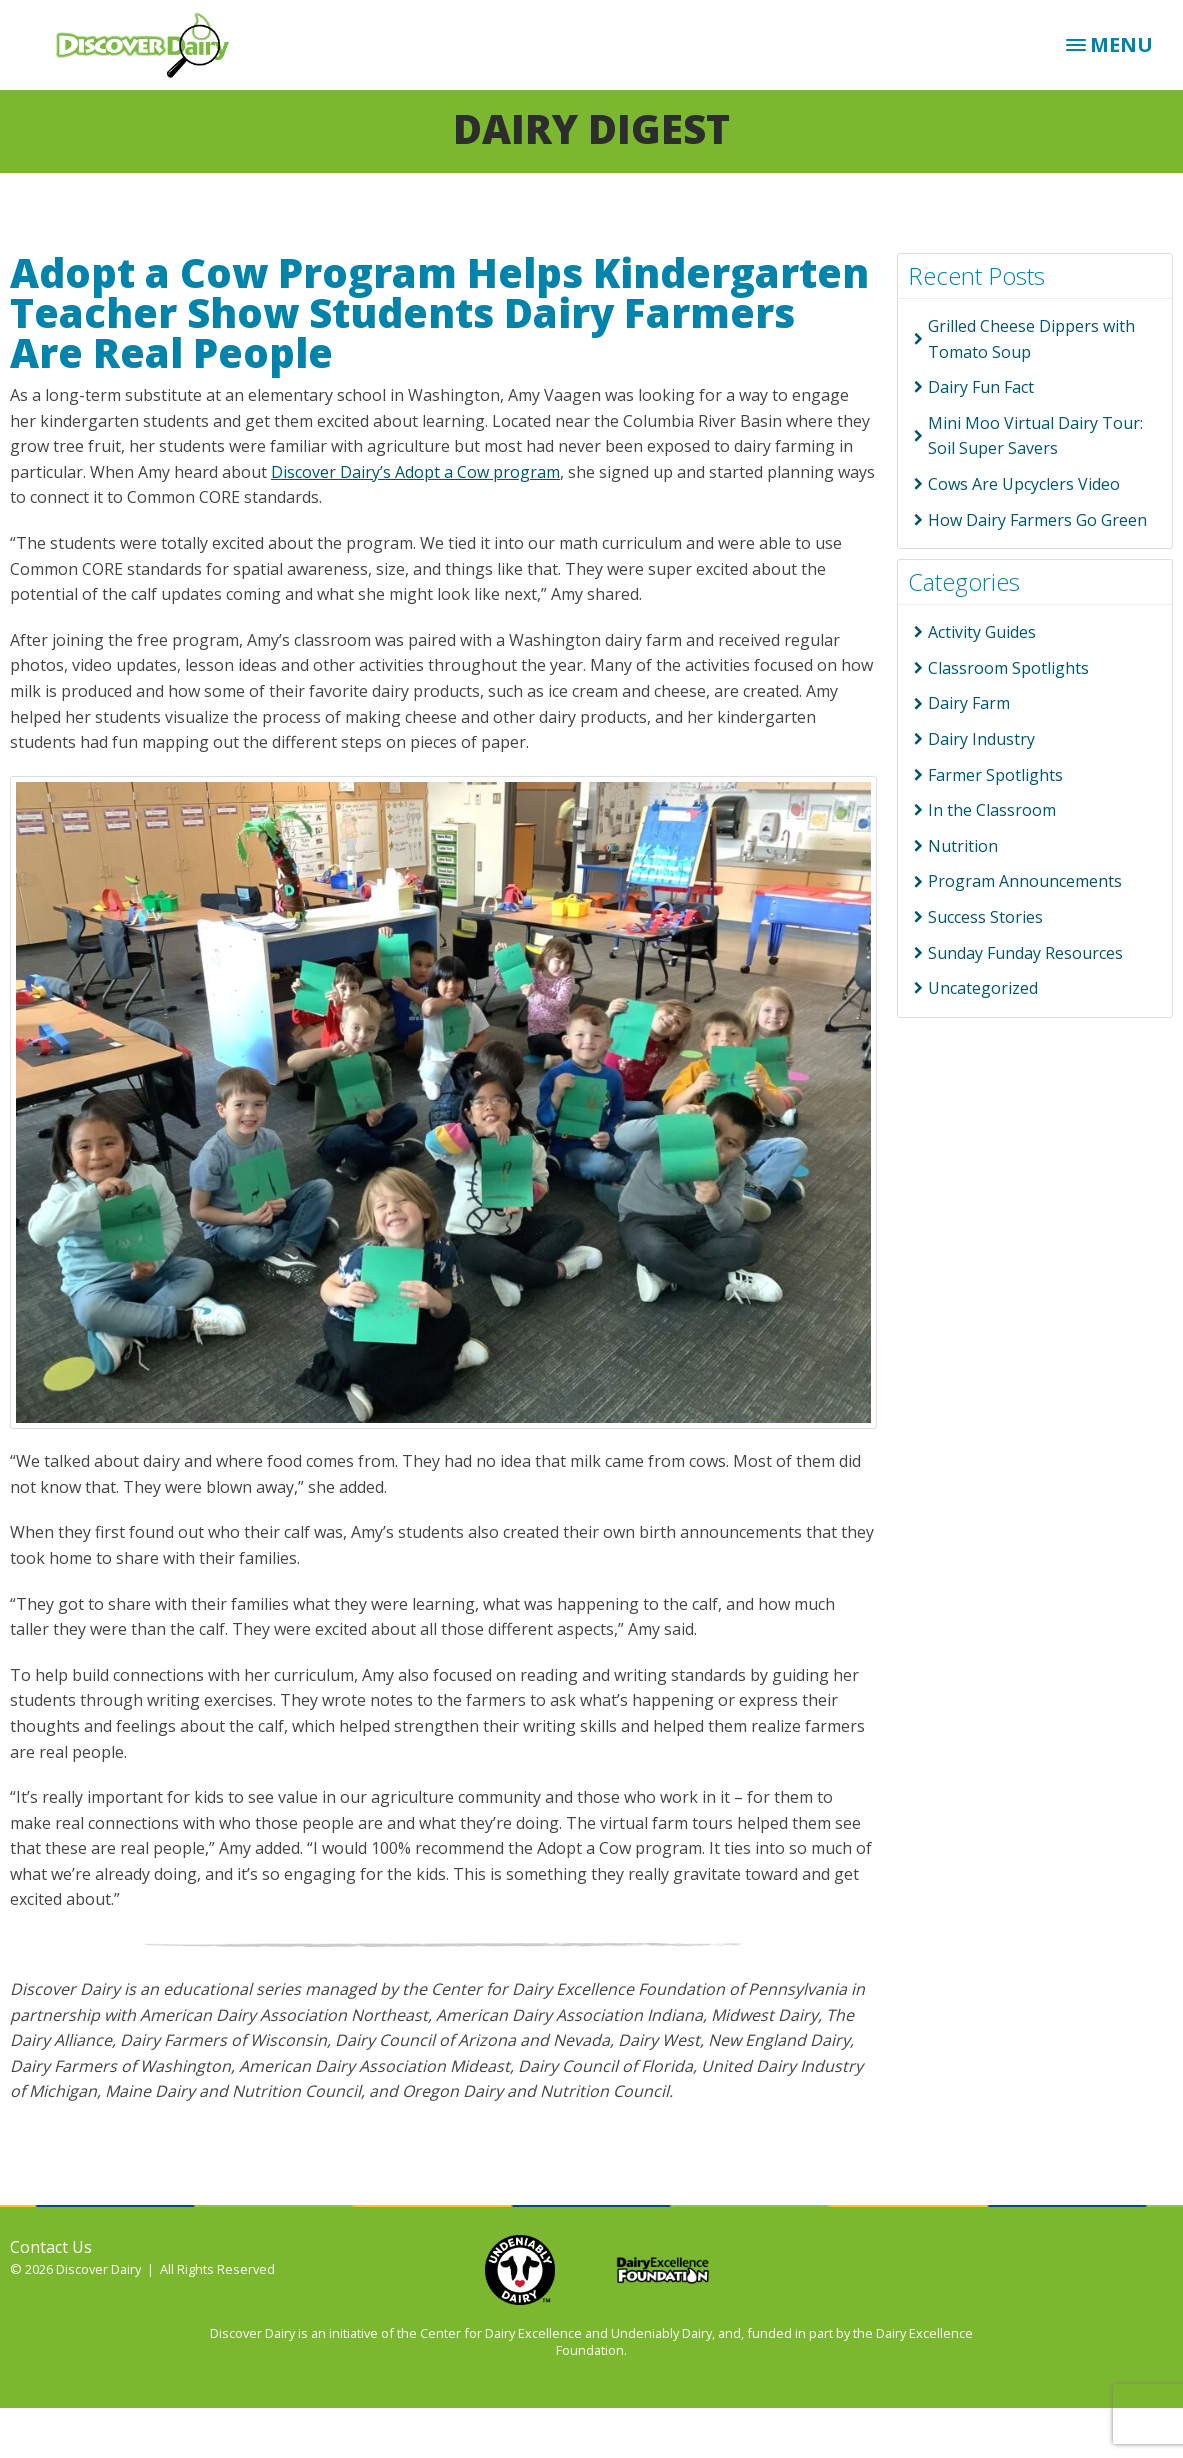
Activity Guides (982, 632)
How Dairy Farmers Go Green (1037, 520)
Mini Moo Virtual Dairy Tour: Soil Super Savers (1035, 436)
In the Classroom (992, 810)
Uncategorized (983, 988)
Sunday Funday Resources (1025, 953)
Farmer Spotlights (995, 775)
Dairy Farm (969, 703)
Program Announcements (1025, 881)
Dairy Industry (981, 739)
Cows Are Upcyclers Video (1024, 484)
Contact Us (51, 2247)
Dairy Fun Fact (981, 387)
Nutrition (963, 846)
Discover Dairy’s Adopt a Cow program (415, 472)
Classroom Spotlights (1008, 668)
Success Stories (985, 917)
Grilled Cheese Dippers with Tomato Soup (1031, 339)
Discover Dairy (150, 45)
